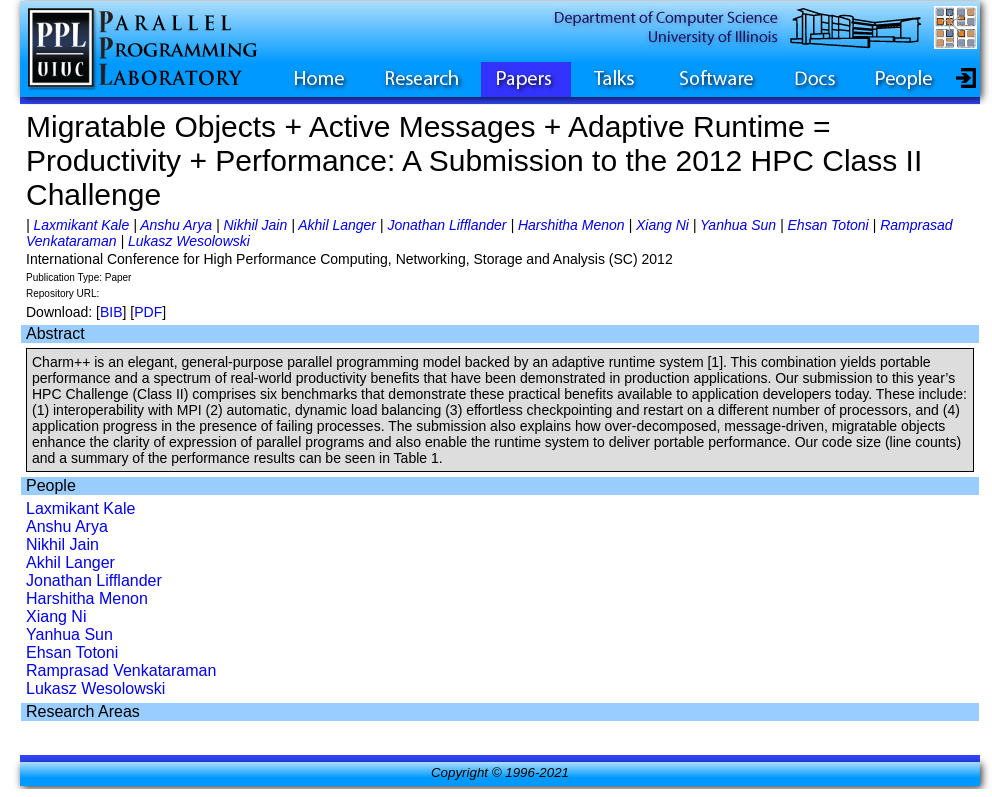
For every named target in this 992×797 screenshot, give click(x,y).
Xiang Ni (662, 225)
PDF (148, 312)
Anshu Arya (176, 225)
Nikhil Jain (255, 225)
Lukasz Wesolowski (189, 241)
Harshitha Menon (571, 225)
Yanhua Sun (738, 225)
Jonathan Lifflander (446, 225)
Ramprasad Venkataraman (121, 670)
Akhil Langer (337, 225)
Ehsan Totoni (828, 225)
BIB (111, 312)
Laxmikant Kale (82, 225)
